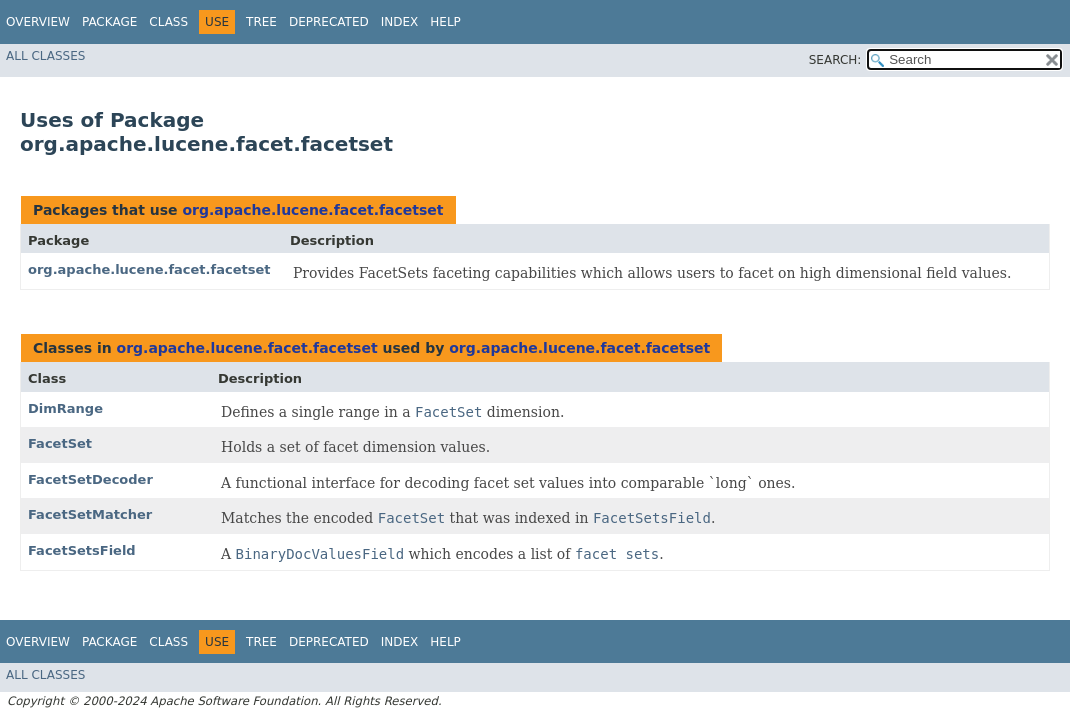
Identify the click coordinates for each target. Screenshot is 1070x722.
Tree (261, 22)
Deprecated (329, 22)
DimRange (65, 408)
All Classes (45, 56)
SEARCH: (835, 60)
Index (400, 22)
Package (109, 22)
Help (445, 22)
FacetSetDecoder (90, 479)
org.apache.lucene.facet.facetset (312, 210)
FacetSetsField (82, 550)
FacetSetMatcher (90, 514)
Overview (38, 22)
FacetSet (60, 443)
